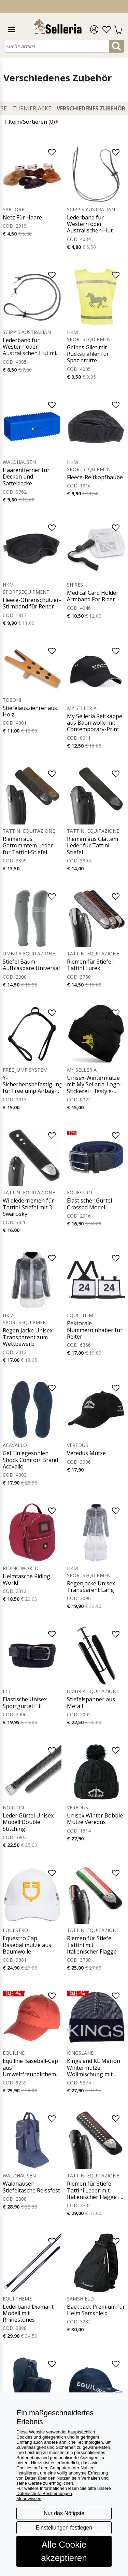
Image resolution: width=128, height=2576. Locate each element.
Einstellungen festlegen (64, 2528)
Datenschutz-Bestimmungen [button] (44, 2493)
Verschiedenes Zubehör (91, 108)
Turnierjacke (31, 108)
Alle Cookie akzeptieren (64, 2551)
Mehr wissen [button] (28, 2498)
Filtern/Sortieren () (31, 121)
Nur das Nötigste (64, 2513)
